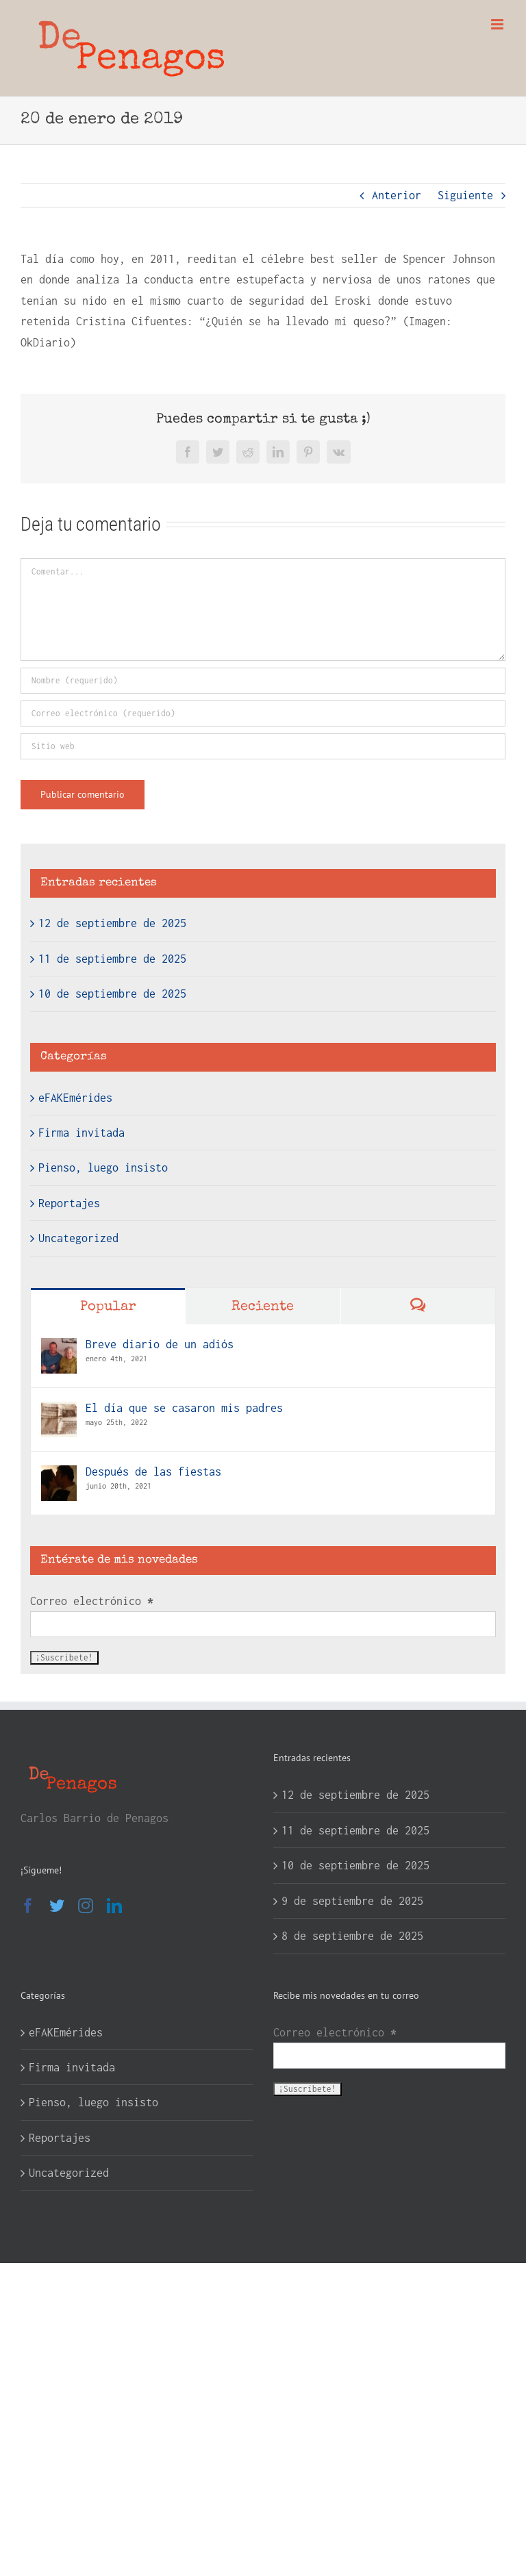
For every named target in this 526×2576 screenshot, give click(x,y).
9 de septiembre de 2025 (352, 1901)
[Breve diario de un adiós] (59, 1348)
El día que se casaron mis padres (184, 1408)
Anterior (396, 195)
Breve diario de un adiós (160, 1344)
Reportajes (69, 1203)
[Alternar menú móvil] (498, 24)
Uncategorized (78, 1238)
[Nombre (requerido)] (263, 681)
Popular (108, 1307)
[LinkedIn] (114, 1905)
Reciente (262, 1307)
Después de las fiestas (153, 1471)
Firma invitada (81, 1132)
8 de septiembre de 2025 (352, 1936)
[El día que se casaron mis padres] (59, 1412)
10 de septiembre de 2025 (112, 993)
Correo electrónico (91, 1601)
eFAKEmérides (75, 1097)
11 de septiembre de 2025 (112, 958)
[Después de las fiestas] (59, 1475)
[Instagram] (85, 1905)
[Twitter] (56, 1905)
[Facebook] (28, 1905)
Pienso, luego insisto (103, 1167)
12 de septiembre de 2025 (112, 923)
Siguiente (465, 195)
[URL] (263, 746)
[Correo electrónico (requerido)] (263, 713)
